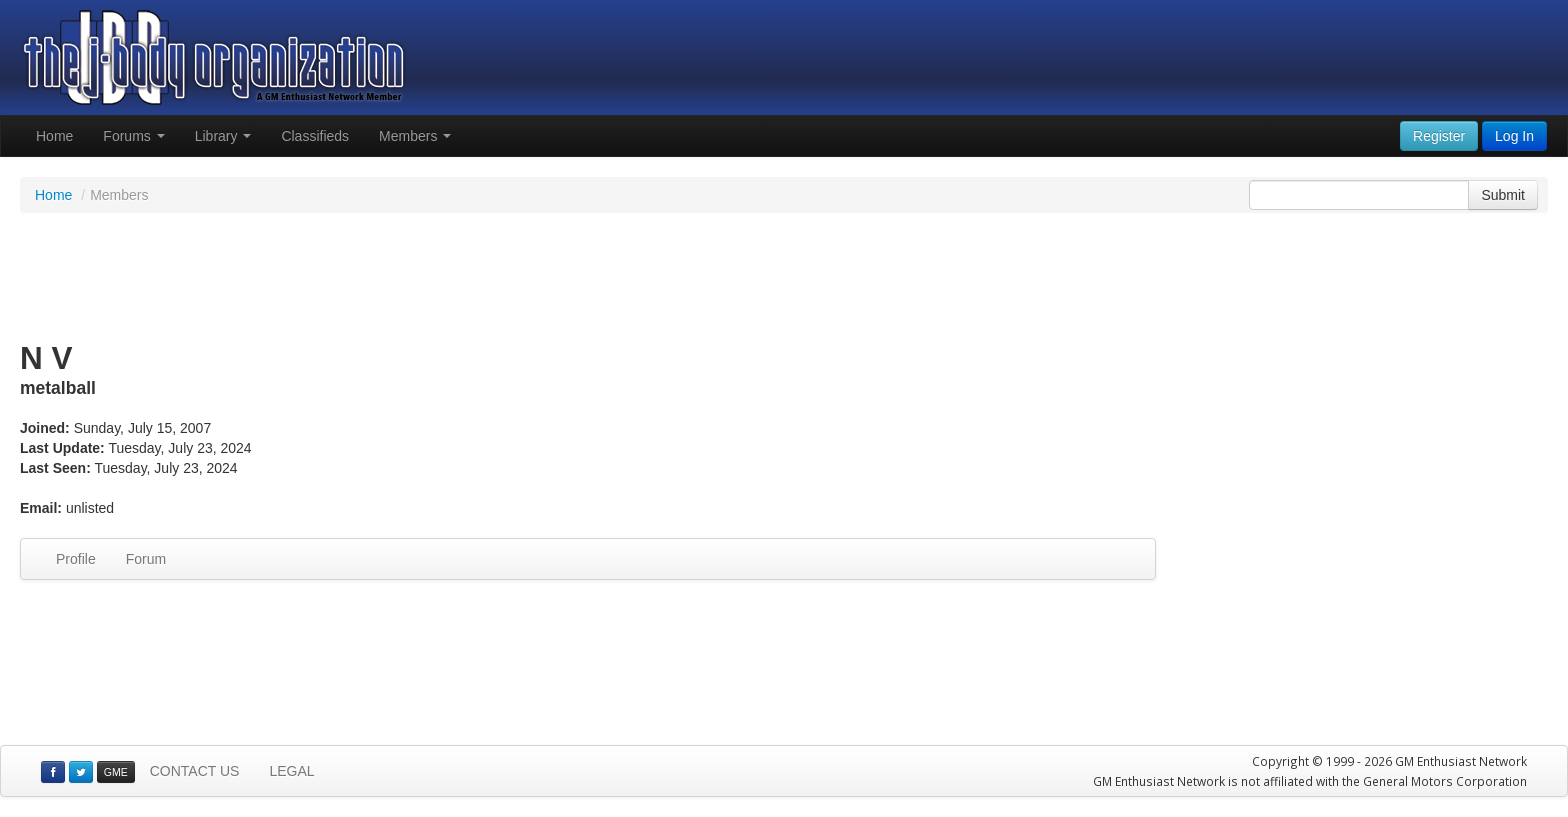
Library (223, 136)
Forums (133, 136)
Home (54, 136)
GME (116, 772)
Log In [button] (1514, 136)
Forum (146, 559)
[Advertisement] (784, 278)
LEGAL (291, 771)
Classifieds (315, 136)
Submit (1503, 195)
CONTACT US (195, 771)
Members (415, 136)
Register (1439, 136)
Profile (76, 559)
